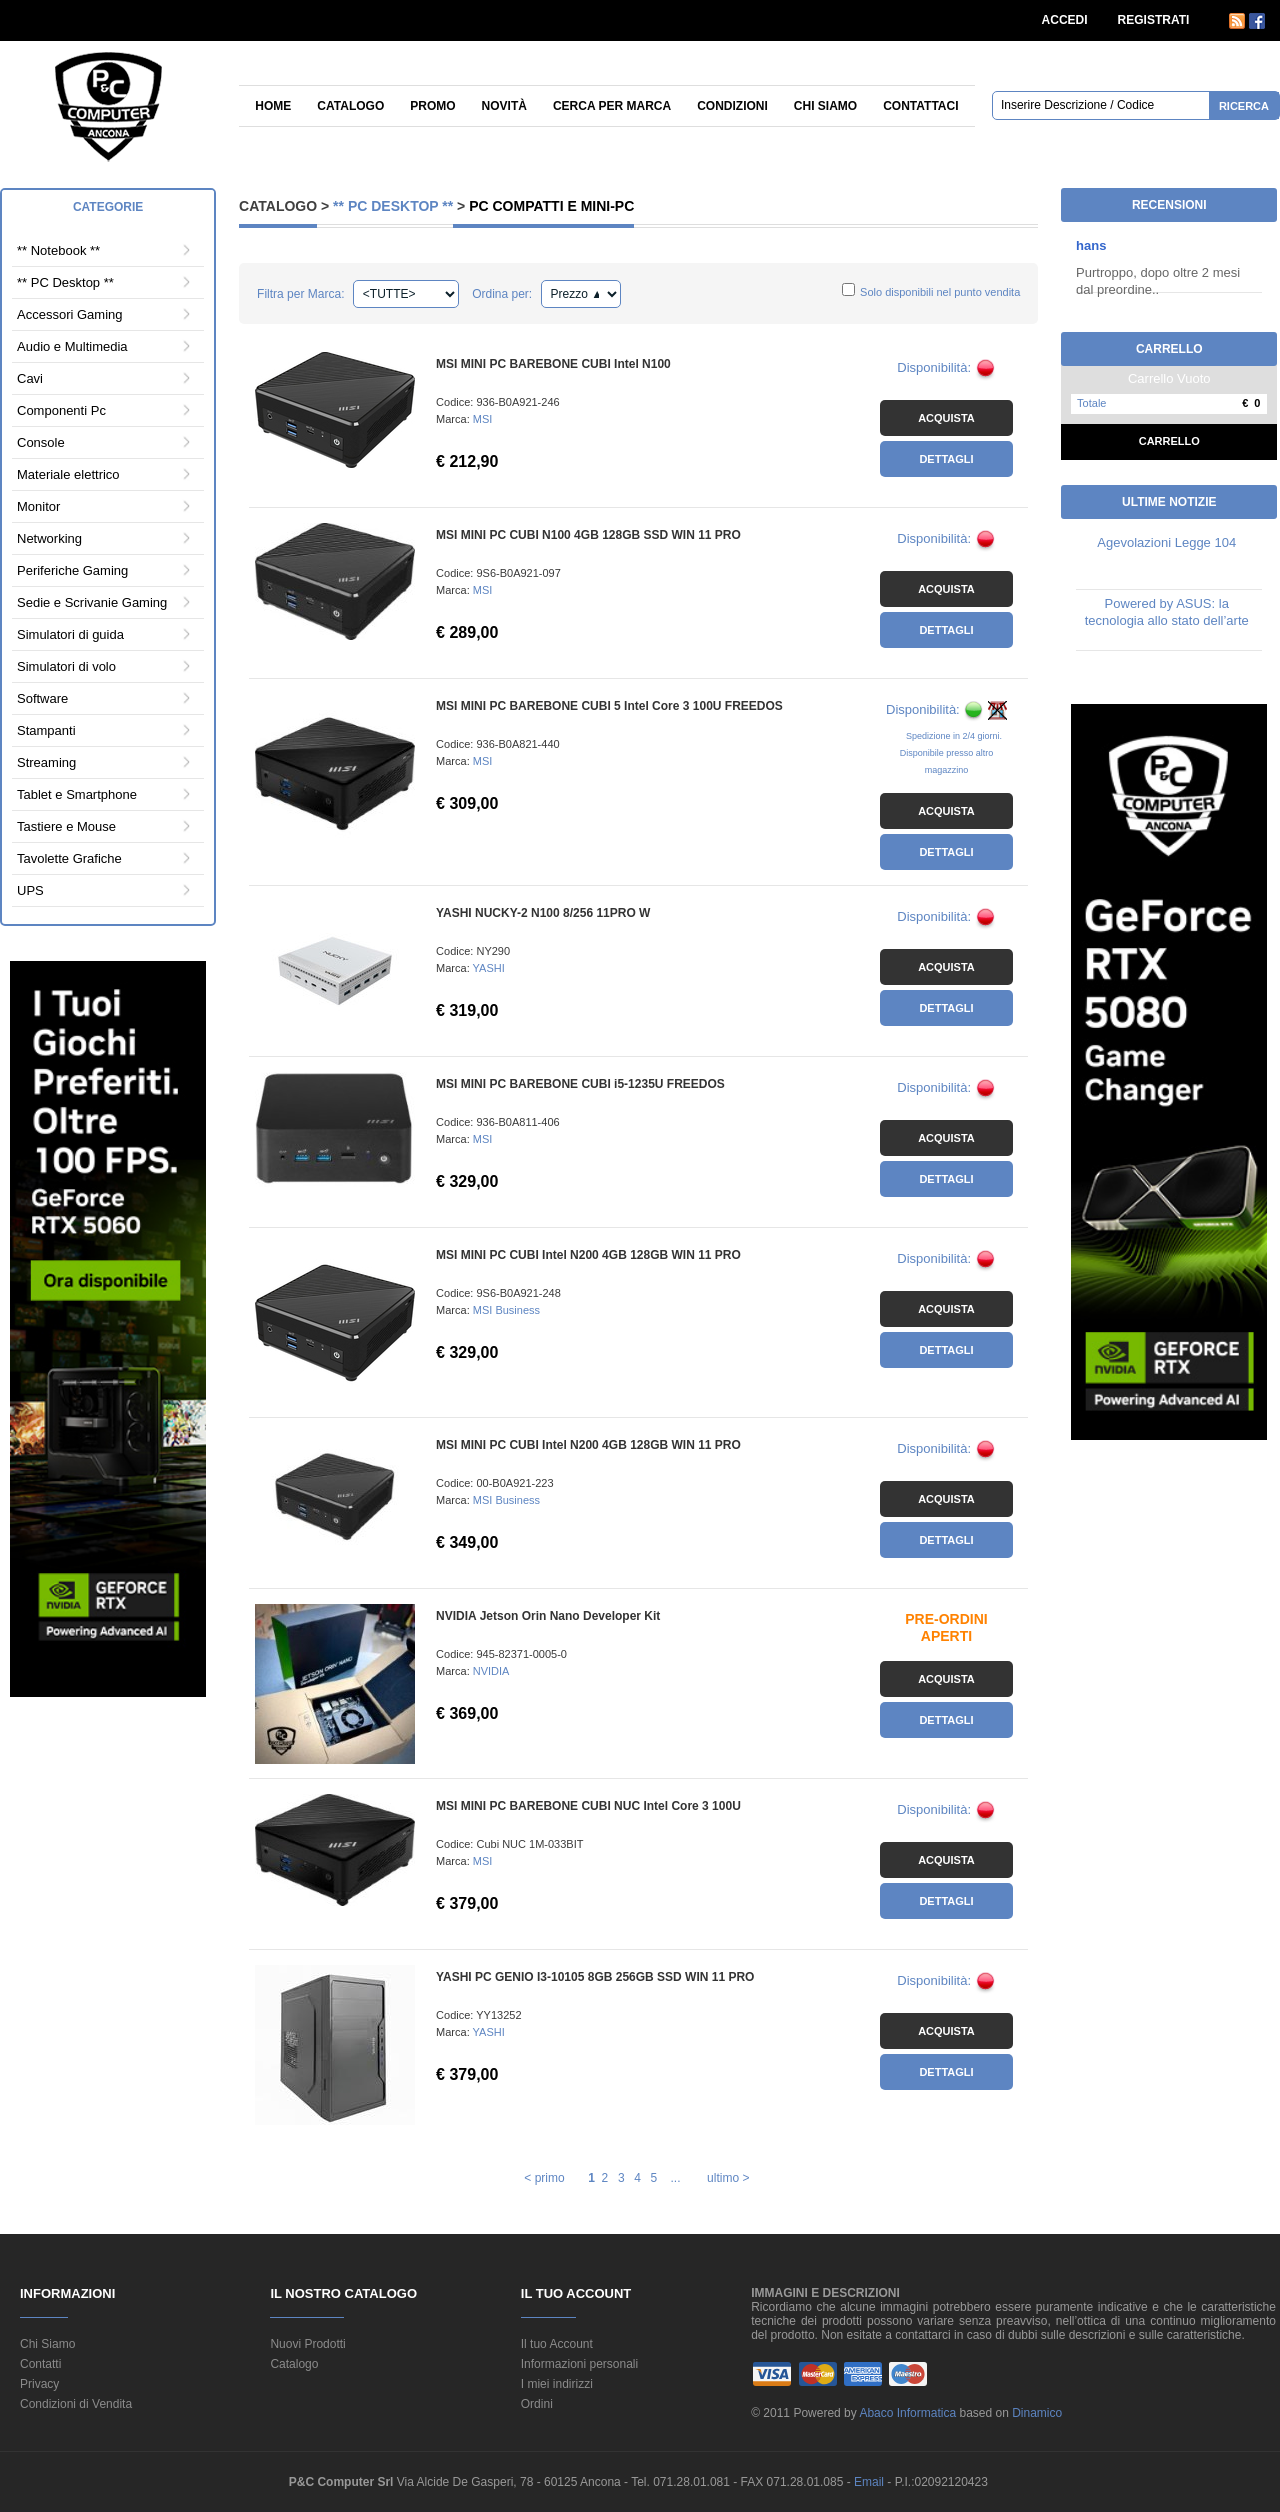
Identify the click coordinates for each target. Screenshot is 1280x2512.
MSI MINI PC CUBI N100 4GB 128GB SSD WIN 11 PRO (588, 535)
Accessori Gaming (69, 314)
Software (42, 698)
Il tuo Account (557, 2344)
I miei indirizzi (557, 2384)
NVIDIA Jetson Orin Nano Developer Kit (548, 1616)
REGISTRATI (1154, 20)
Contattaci (920, 106)
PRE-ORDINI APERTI (946, 1627)
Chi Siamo (47, 2344)
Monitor (38, 506)
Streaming (46, 762)
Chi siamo (825, 106)
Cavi (30, 378)
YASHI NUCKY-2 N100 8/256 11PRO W (543, 913)
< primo (544, 2178)
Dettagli (946, 459)
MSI (483, 419)
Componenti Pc (61, 410)
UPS (30, 890)
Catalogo (350, 106)
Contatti (40, 2364)
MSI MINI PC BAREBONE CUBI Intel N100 (553, 364)
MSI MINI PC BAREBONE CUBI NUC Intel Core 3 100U (588, 1806)
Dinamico (1037, 2413)
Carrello (1169, 441)
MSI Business (506, 1310)
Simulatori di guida (70, 634)
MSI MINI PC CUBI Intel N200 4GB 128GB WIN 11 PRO (588, 1255)
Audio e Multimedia (72, 346)
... (675, 2178)
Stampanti (46, 730)
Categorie (108, 207)
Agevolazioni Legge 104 (1166, 542)
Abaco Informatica (907, 2413)
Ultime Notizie (1169, 502)
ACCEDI (1065, 20)
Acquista (946, 418)
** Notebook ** (58, 250)
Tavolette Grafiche (69, 858)
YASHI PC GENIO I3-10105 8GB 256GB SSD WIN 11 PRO (595, 1977)
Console (41, 442)
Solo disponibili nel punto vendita (940, 292)
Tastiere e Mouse (66, 826)
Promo (432, 106)
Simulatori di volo (66, 666)
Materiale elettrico (68, 474)
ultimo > (728, 2178)
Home (273, 106)
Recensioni (1169, 205)
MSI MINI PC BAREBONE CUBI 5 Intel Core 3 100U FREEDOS (609, 706)
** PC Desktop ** (65, 282)
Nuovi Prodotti (307, 2344)
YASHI (489, 968)
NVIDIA (491, 1671)
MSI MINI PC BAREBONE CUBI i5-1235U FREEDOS (580, 1084)
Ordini (537, 2404)
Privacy (39, 2384)
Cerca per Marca (612, 106)
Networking (49, 538)
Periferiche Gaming (72, 570)
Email (870, 2482)
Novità (504, 106)
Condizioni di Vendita (76, 2404)
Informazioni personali (579, 2364)
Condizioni (732, 106)
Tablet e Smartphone (77, 794)
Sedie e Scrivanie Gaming (92, 602)
